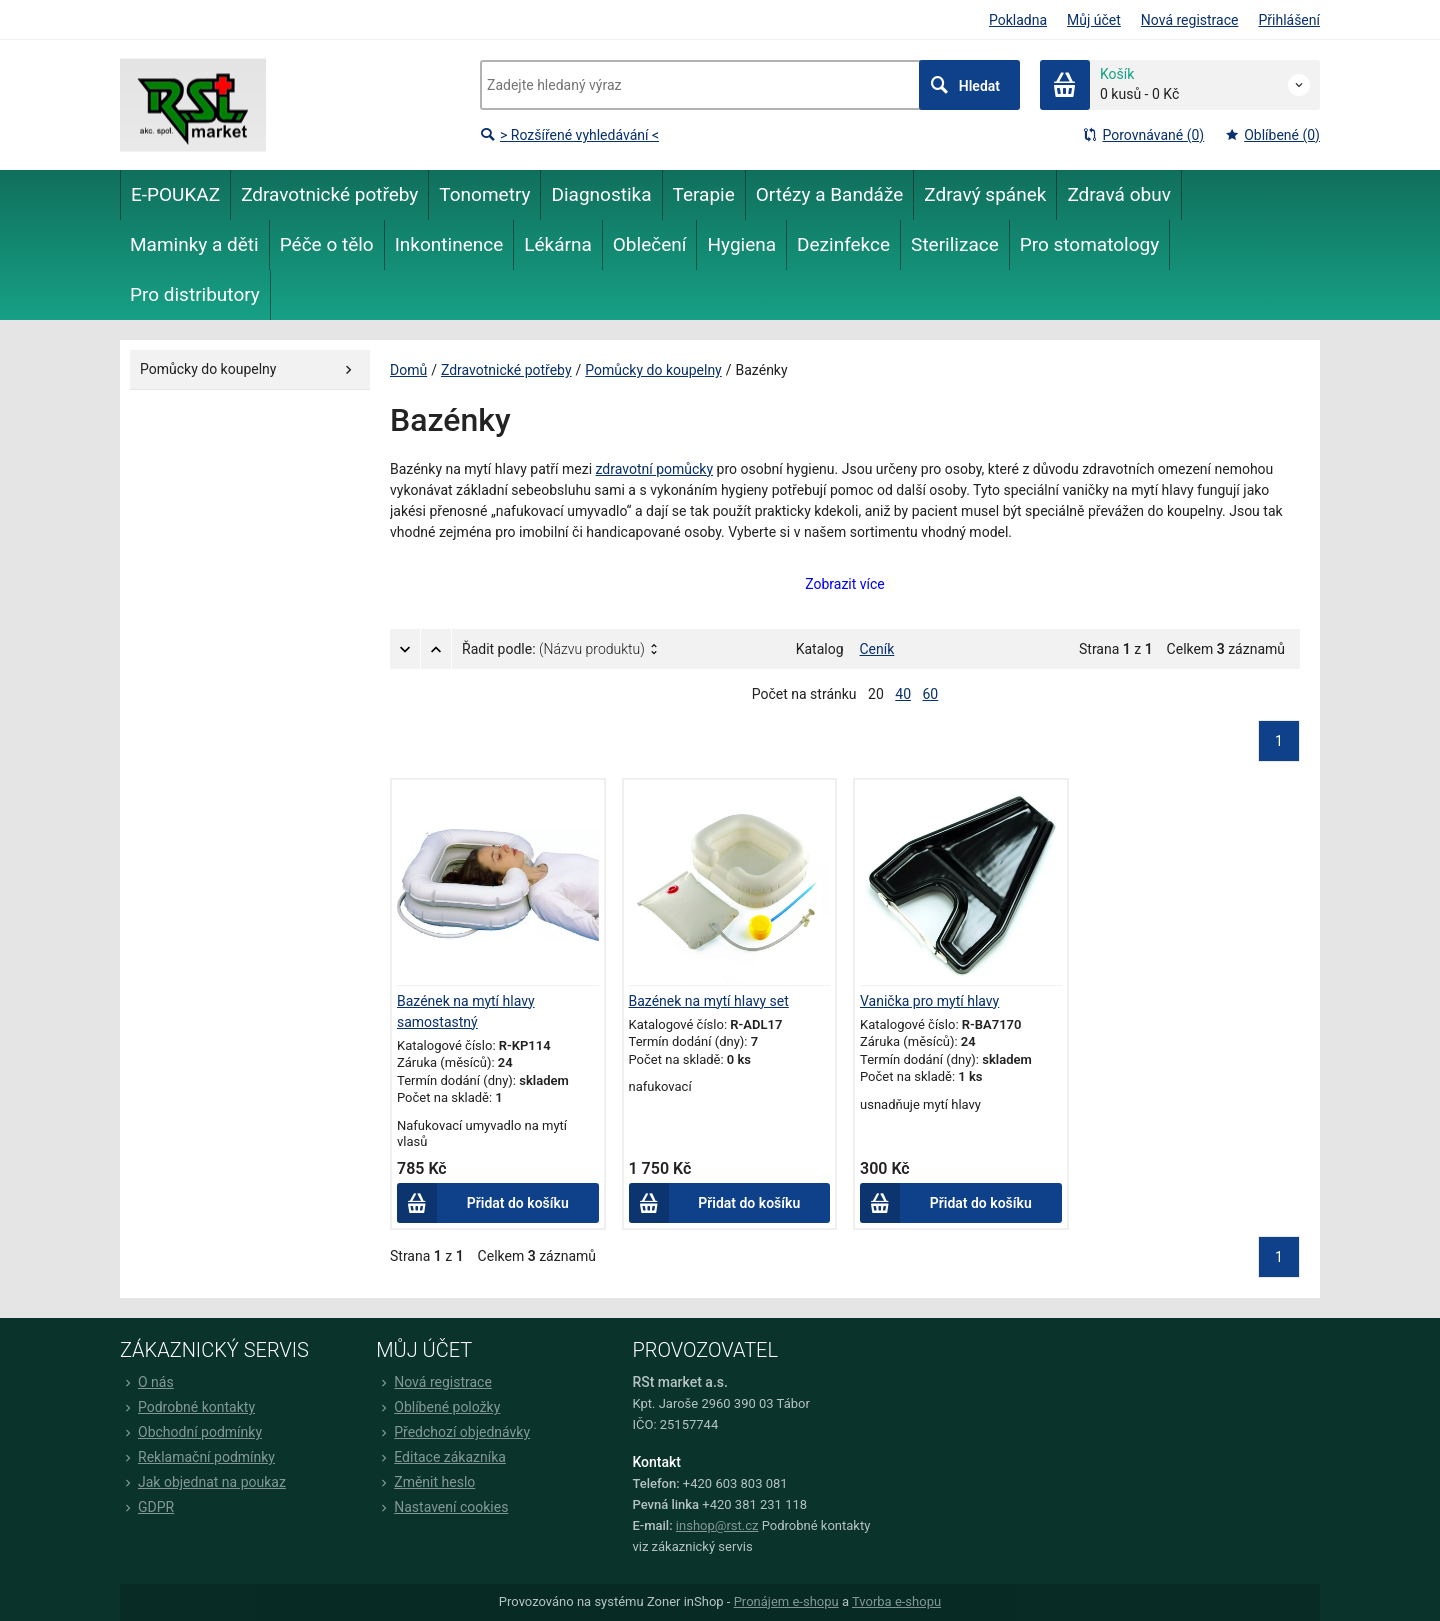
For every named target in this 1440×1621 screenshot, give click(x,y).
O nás (147, 1382)
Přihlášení (1289, 20)
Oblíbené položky (438, 1407)
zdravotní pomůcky (655, 469)
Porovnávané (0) (1143, 135)
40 (903, 694)
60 (931, 694)
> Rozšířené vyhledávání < (569, 135)
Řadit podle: (553, 649)
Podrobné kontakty (187, 1407)
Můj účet (1094, 20)
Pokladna (1018, 20)
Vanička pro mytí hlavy (929, 1001)
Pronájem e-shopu (786, 1601)
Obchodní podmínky (191, 1432)
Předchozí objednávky (453, 1432)
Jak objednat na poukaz (203, 1482)
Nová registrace (1190, 20)
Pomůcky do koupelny (653, 370)
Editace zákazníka (441, 1457)
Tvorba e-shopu (896, 1601)
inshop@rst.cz (717, 1525)
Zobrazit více (845, 584)
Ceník (877, 649)
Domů (408, 370)
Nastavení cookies (442, 1507)
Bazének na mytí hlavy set (709, 1001)
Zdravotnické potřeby (506, 370)
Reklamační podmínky (197, 1457)
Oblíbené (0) (1272, 135)
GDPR (147, 1507)
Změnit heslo (425, 1482)
